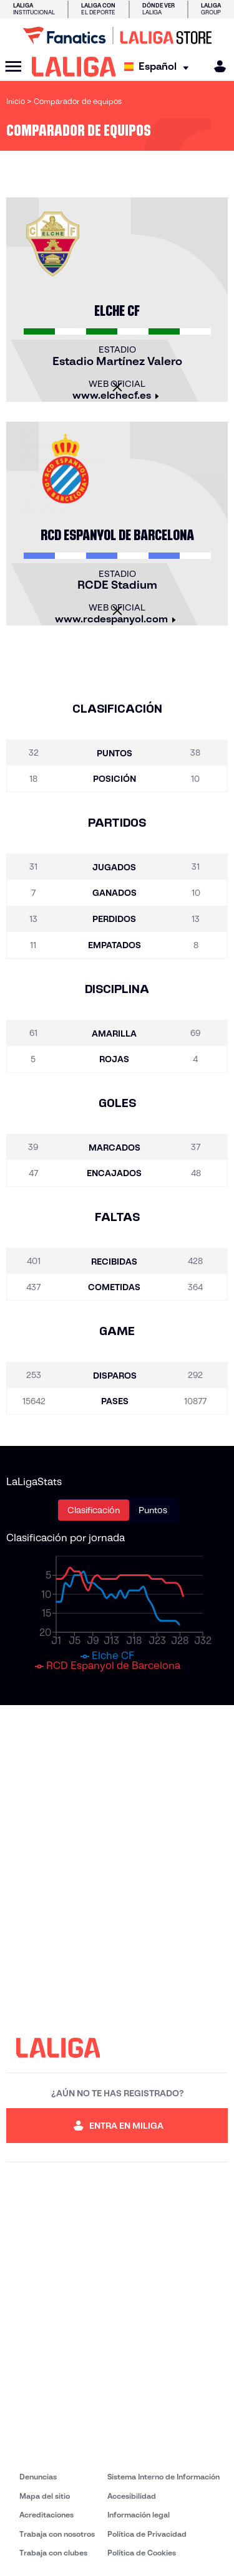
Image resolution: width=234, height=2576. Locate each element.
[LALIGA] (74, 67)
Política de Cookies (141, 2553)
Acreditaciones (46, 2515)
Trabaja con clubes (53, 2553)
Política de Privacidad (147, 2534)
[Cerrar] (117, 387)
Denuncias (38, 2477)
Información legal (138, 2515)
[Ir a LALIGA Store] (117, 35)
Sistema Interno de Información (163, 2477)
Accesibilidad (131, 2496)
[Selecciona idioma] (159, 67)
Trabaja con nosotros (57, 2534)
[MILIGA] (216, 66)
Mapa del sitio (44, 2496)
